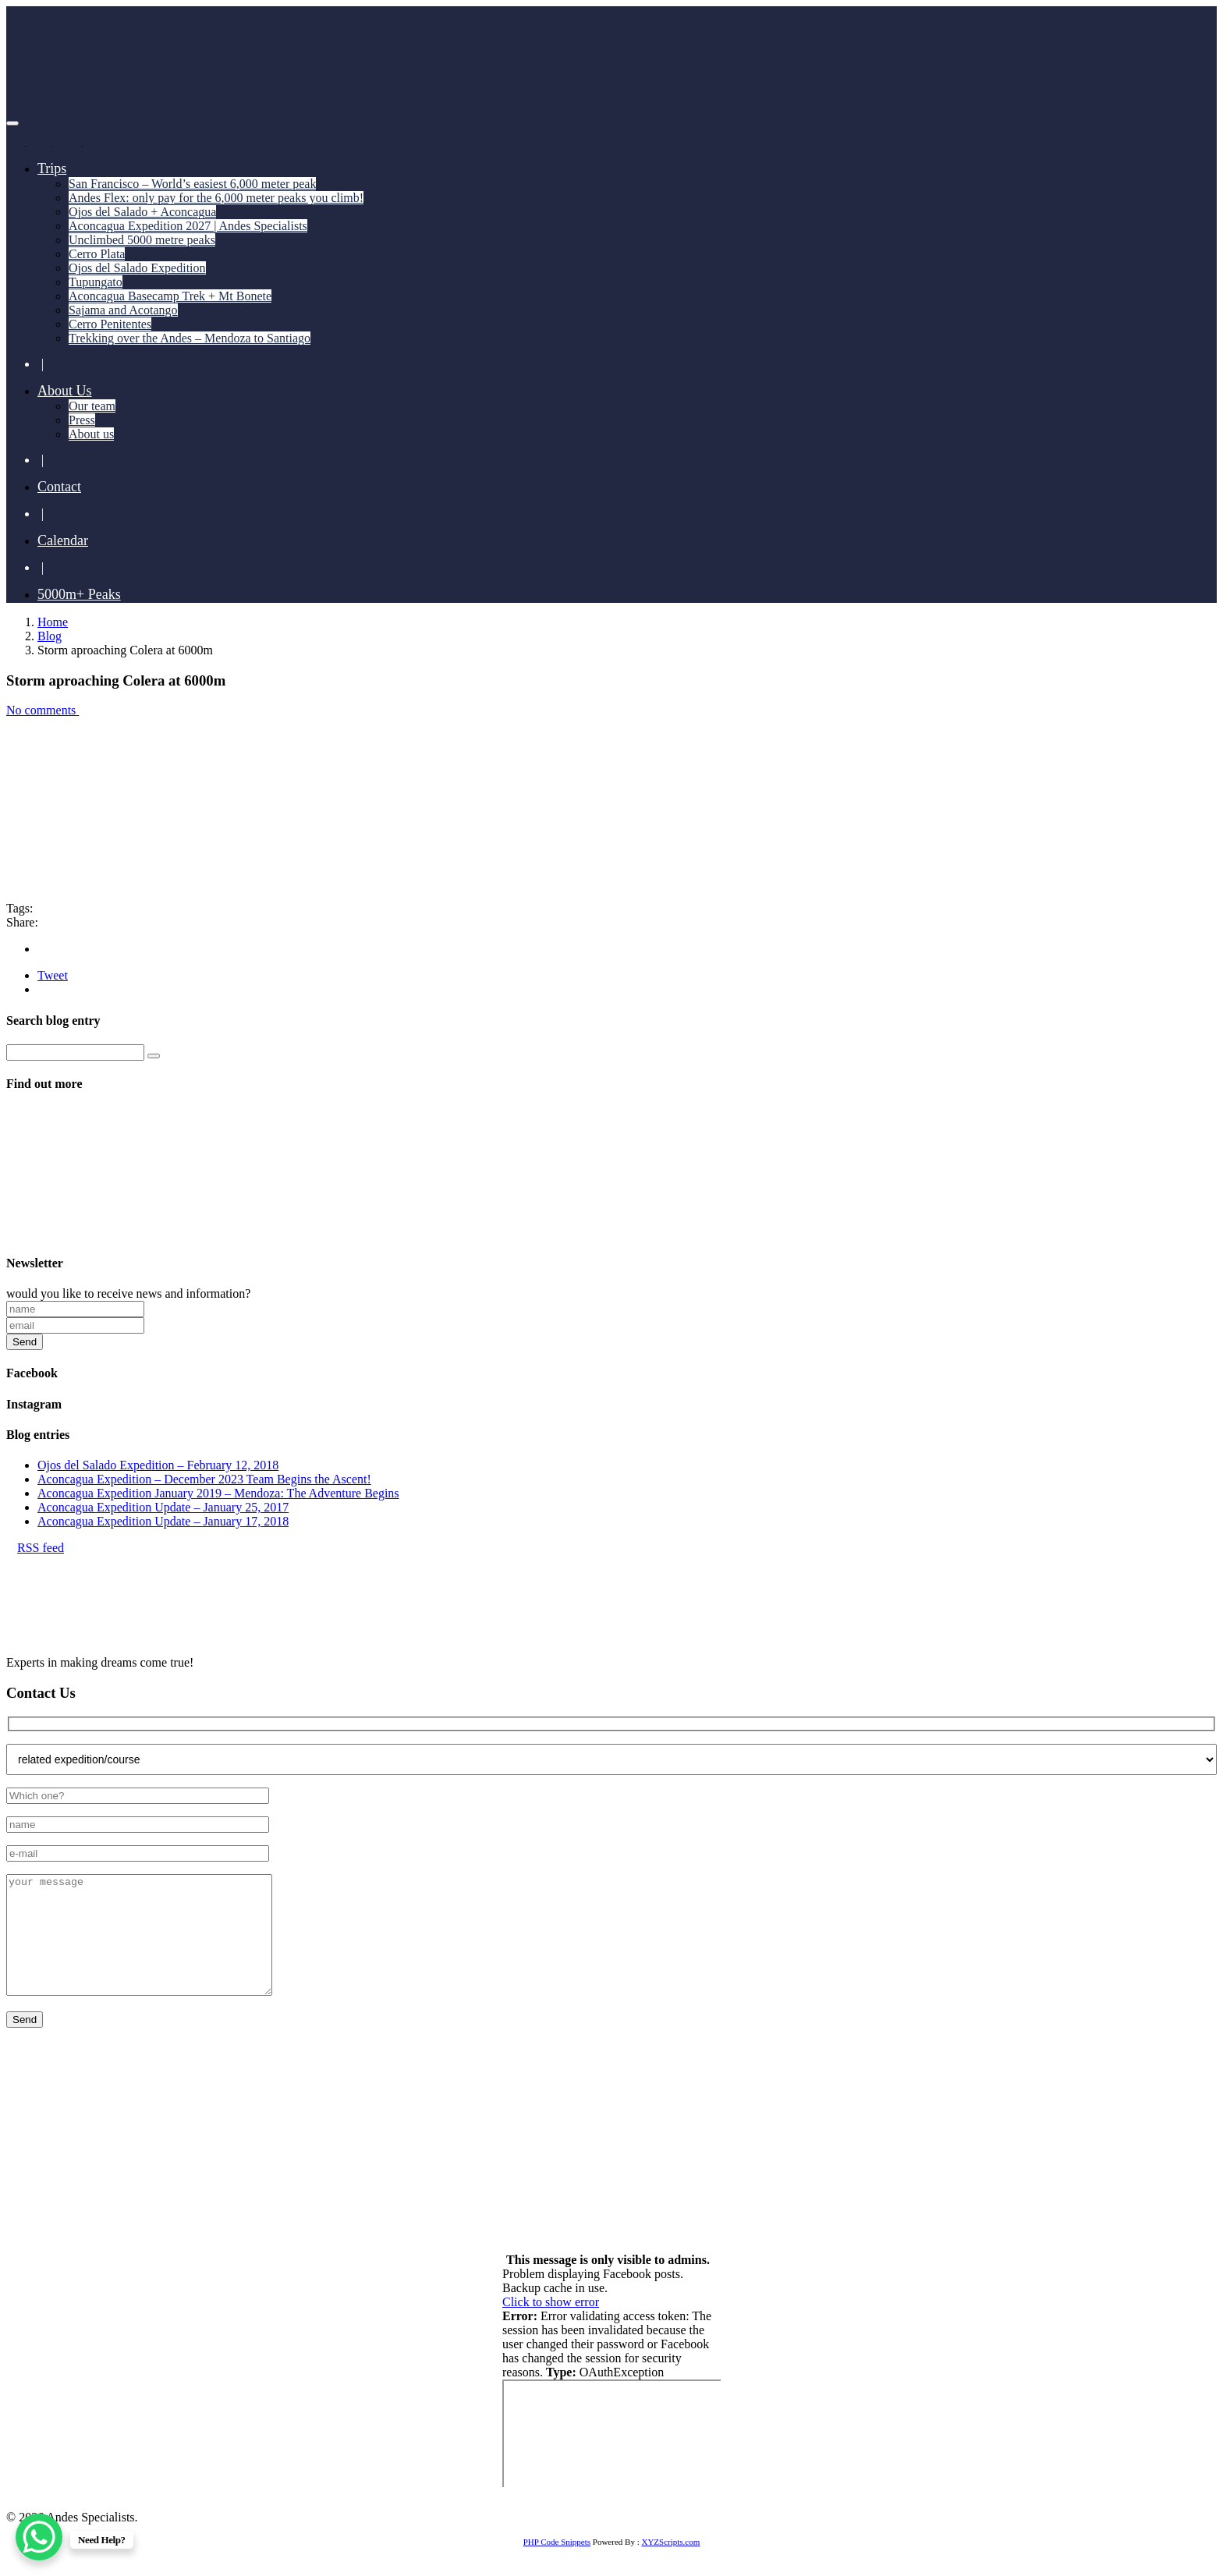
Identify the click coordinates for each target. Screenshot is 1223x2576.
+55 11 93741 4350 (181, 2153)
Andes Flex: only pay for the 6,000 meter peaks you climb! (216, 197)
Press (82, 420)
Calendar (62, 540)
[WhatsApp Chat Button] (39, 2537)
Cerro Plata (97, 253)
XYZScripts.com (670, 2565)
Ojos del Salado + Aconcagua (142, 211)
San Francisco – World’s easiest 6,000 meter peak (192, 183)
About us (91, 434)
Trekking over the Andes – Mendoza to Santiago (189, 338)
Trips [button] (51, 168)
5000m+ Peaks (79, 594)
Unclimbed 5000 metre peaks (142, 239)
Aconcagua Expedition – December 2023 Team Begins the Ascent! (204, 1479)
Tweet (52, 975)
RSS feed (35, 1547)
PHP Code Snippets (556, 2565)
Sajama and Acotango (123, 310)
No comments (47, 710)
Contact (59, 486)
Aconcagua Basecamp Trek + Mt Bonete (170, 296)
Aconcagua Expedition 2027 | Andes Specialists (188, 225)
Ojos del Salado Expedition (137, 268)
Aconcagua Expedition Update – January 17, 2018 (163, 1521)
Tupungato (95, 282)
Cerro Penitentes (110, 324)
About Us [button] (64, 391)
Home (52, 622)
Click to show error (550, 2325)
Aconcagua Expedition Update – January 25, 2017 (163, 1507)
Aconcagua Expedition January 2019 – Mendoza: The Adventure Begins (218, 1493)
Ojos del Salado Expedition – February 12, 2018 (157, 1465)
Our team (92, 406)
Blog (49, 636)
